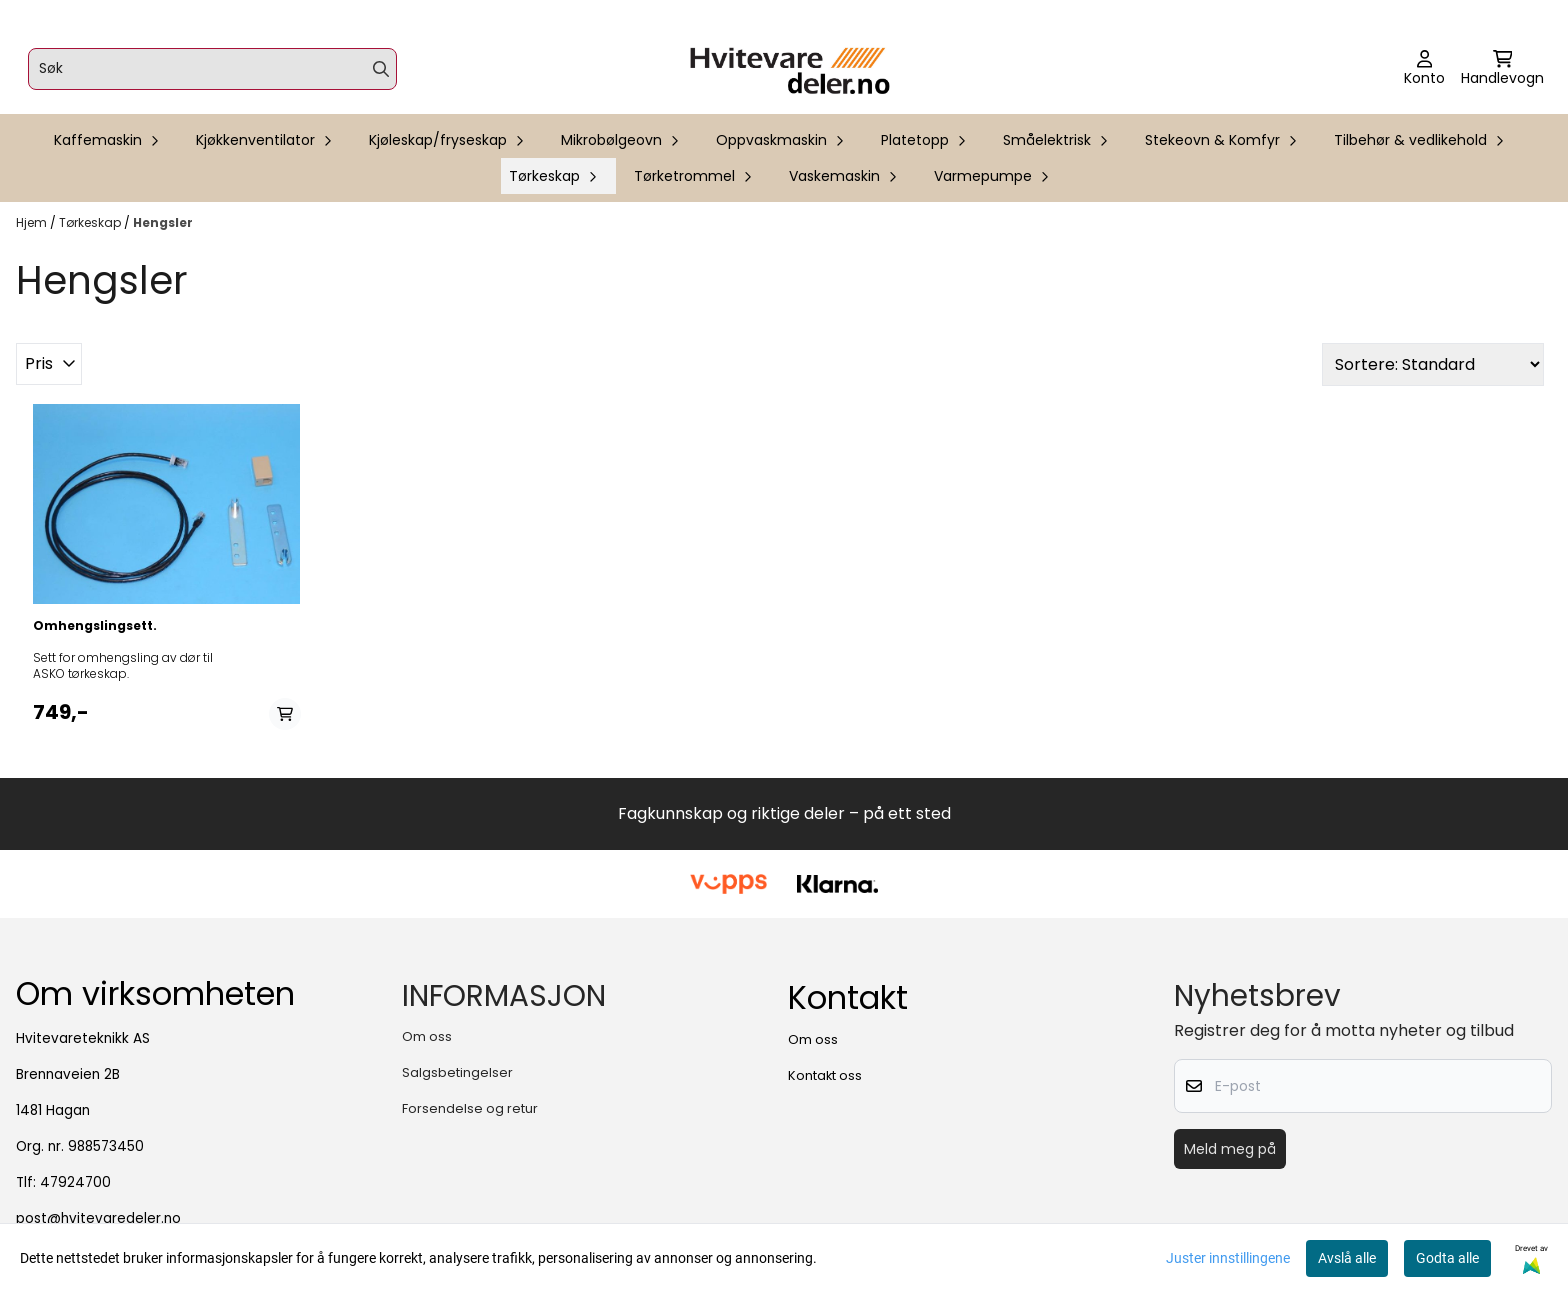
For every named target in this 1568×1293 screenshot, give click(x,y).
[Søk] (212, 69)
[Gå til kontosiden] (1424, 69)
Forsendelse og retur (470, 1108)
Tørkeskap (91, 222)
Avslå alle (1347, 1258)
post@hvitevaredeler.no (98, 1218)
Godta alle (1447, 1258)
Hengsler (163, 222)
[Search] (381, 69)
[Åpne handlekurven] (1502, 69)
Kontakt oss (825, 1075)
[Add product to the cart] (285, 714)
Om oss (427, 1036)
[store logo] (790, 69)
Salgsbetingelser (457, 1072)
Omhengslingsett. (95, 626)
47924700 (75, 1182)
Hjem (33, 222)
